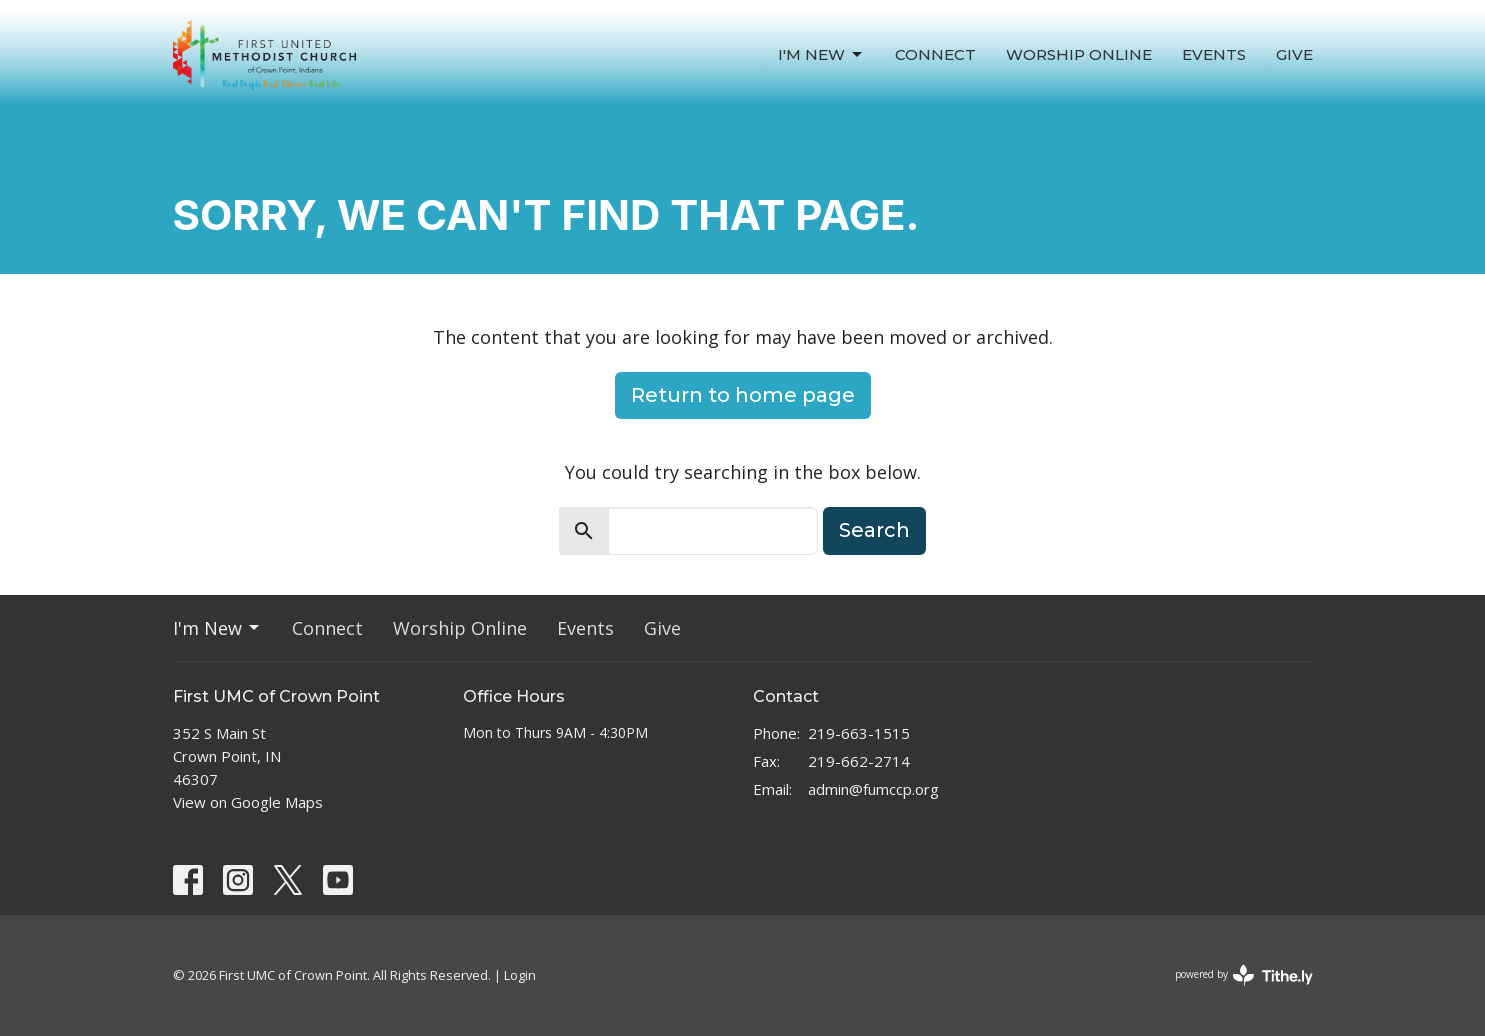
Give (1294, 54)
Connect (935, 54)
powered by (1244, 975)
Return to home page (743, 395)
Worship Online (1079, 54)
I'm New (821, 55)
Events (1214, 54)
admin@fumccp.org (873, 789)
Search (874, 530)
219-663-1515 (859, 733)
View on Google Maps (248, 802)
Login (520, 975)
